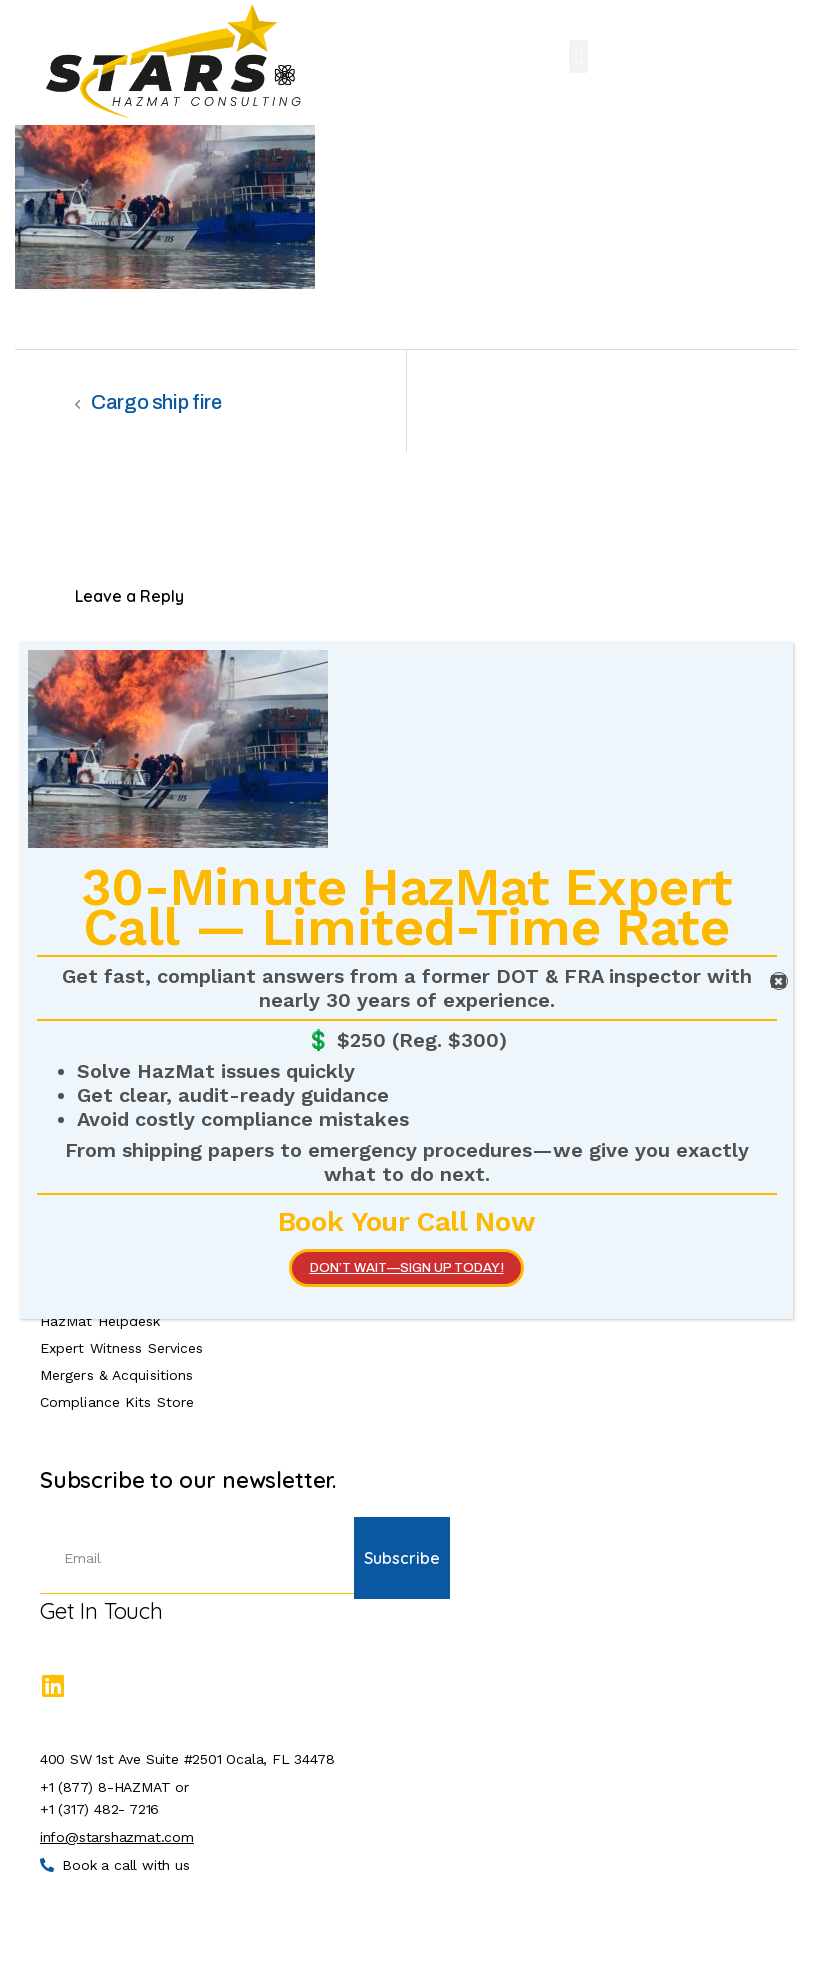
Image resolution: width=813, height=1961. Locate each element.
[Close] (779, 981)
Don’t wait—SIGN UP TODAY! (407, 1268)
